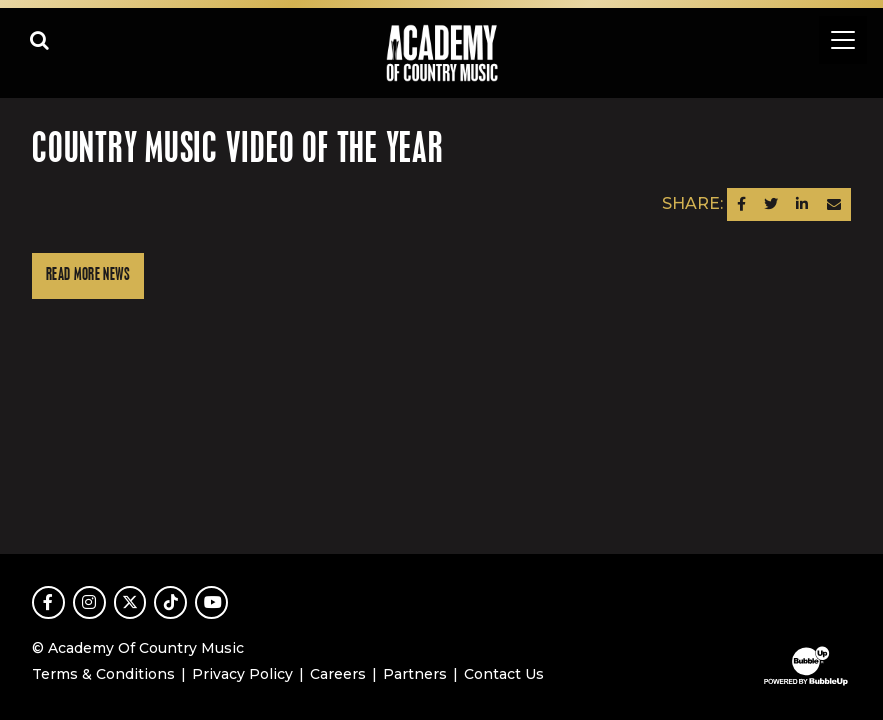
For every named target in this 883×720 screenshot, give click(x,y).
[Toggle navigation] (843, 40)
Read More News (88, 275)
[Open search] (40, 40)
